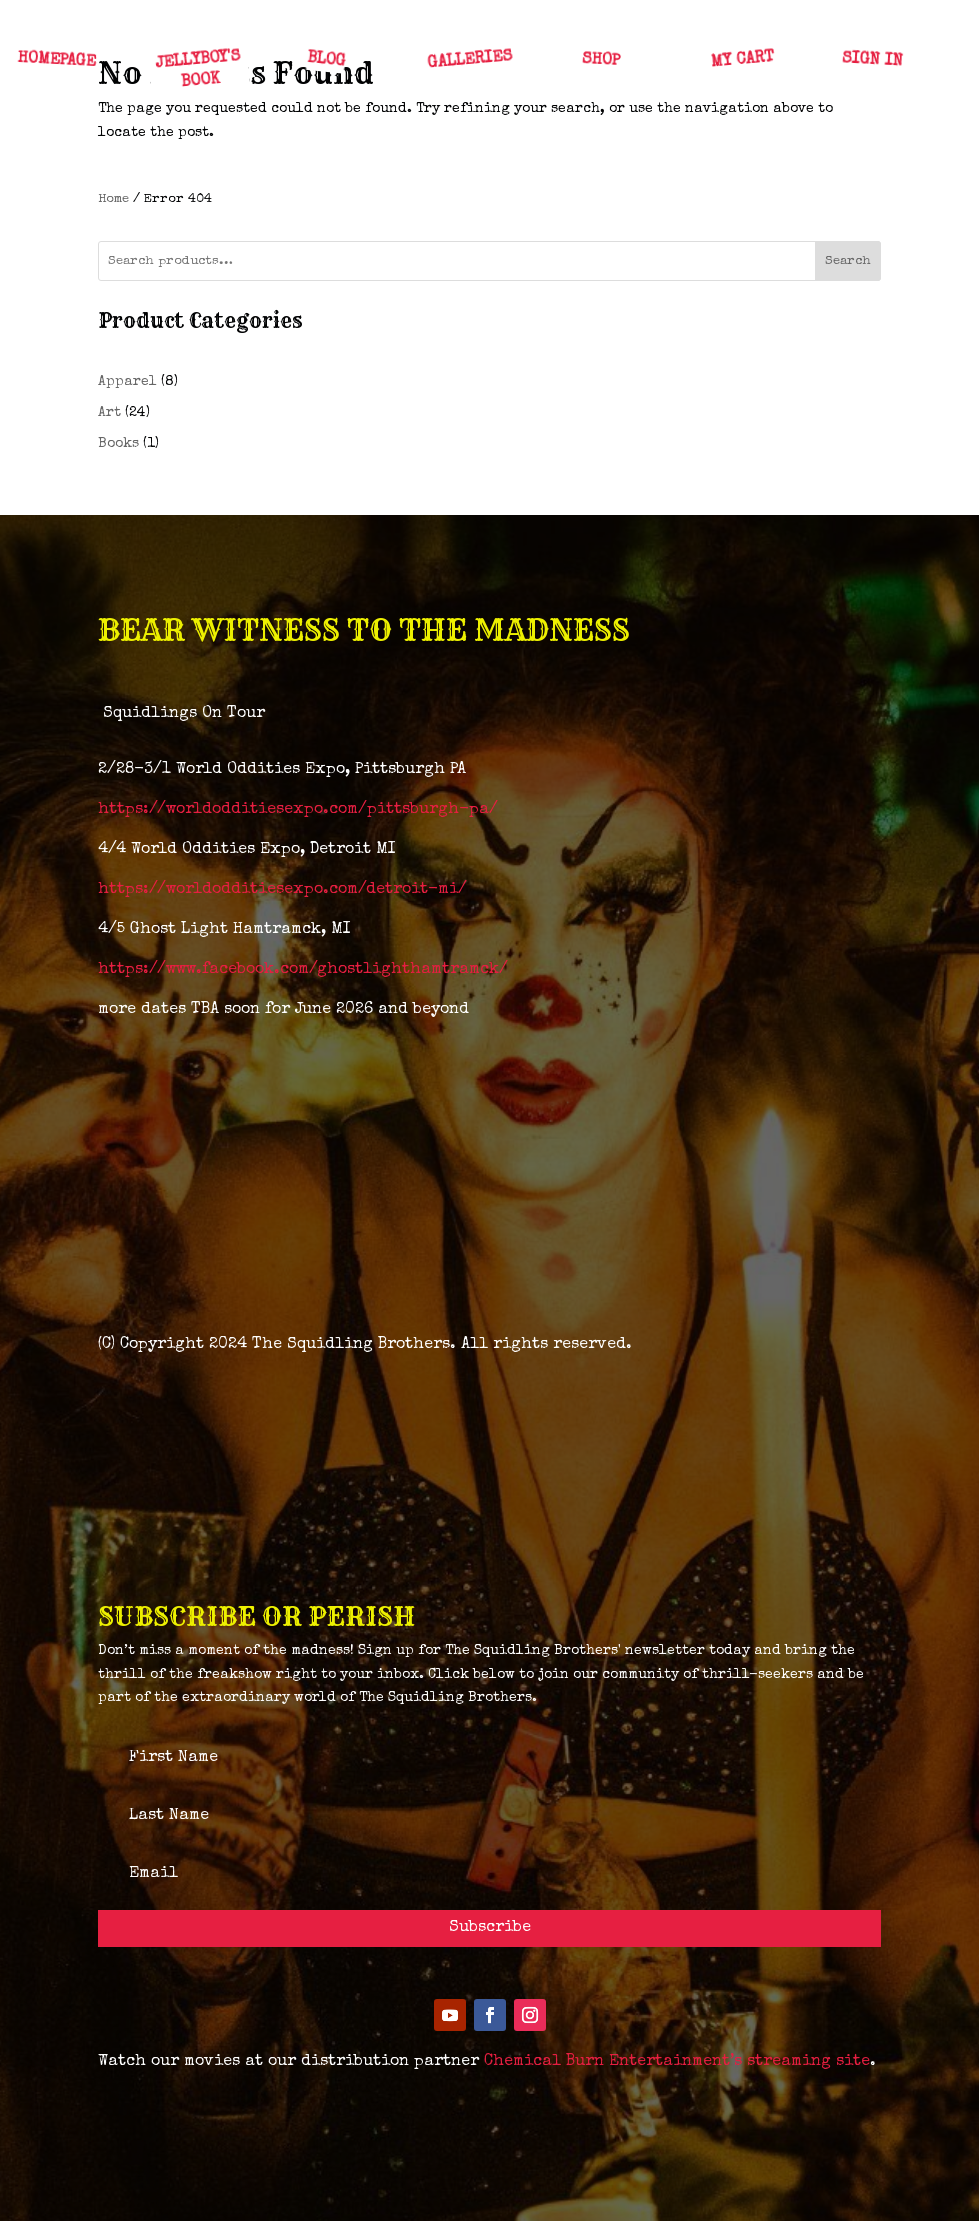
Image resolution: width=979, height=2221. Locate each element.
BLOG (325, 61)
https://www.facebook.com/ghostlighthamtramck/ (303, 970)
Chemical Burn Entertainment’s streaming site (677, 2062)
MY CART (741, 61)
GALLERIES (470, 60)
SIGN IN (872, 60)
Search (848, 261)
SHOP (599, 61)
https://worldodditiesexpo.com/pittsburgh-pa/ (298, 810)
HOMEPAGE (55, 61)
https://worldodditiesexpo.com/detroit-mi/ (282, 890)
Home (113, 199)
